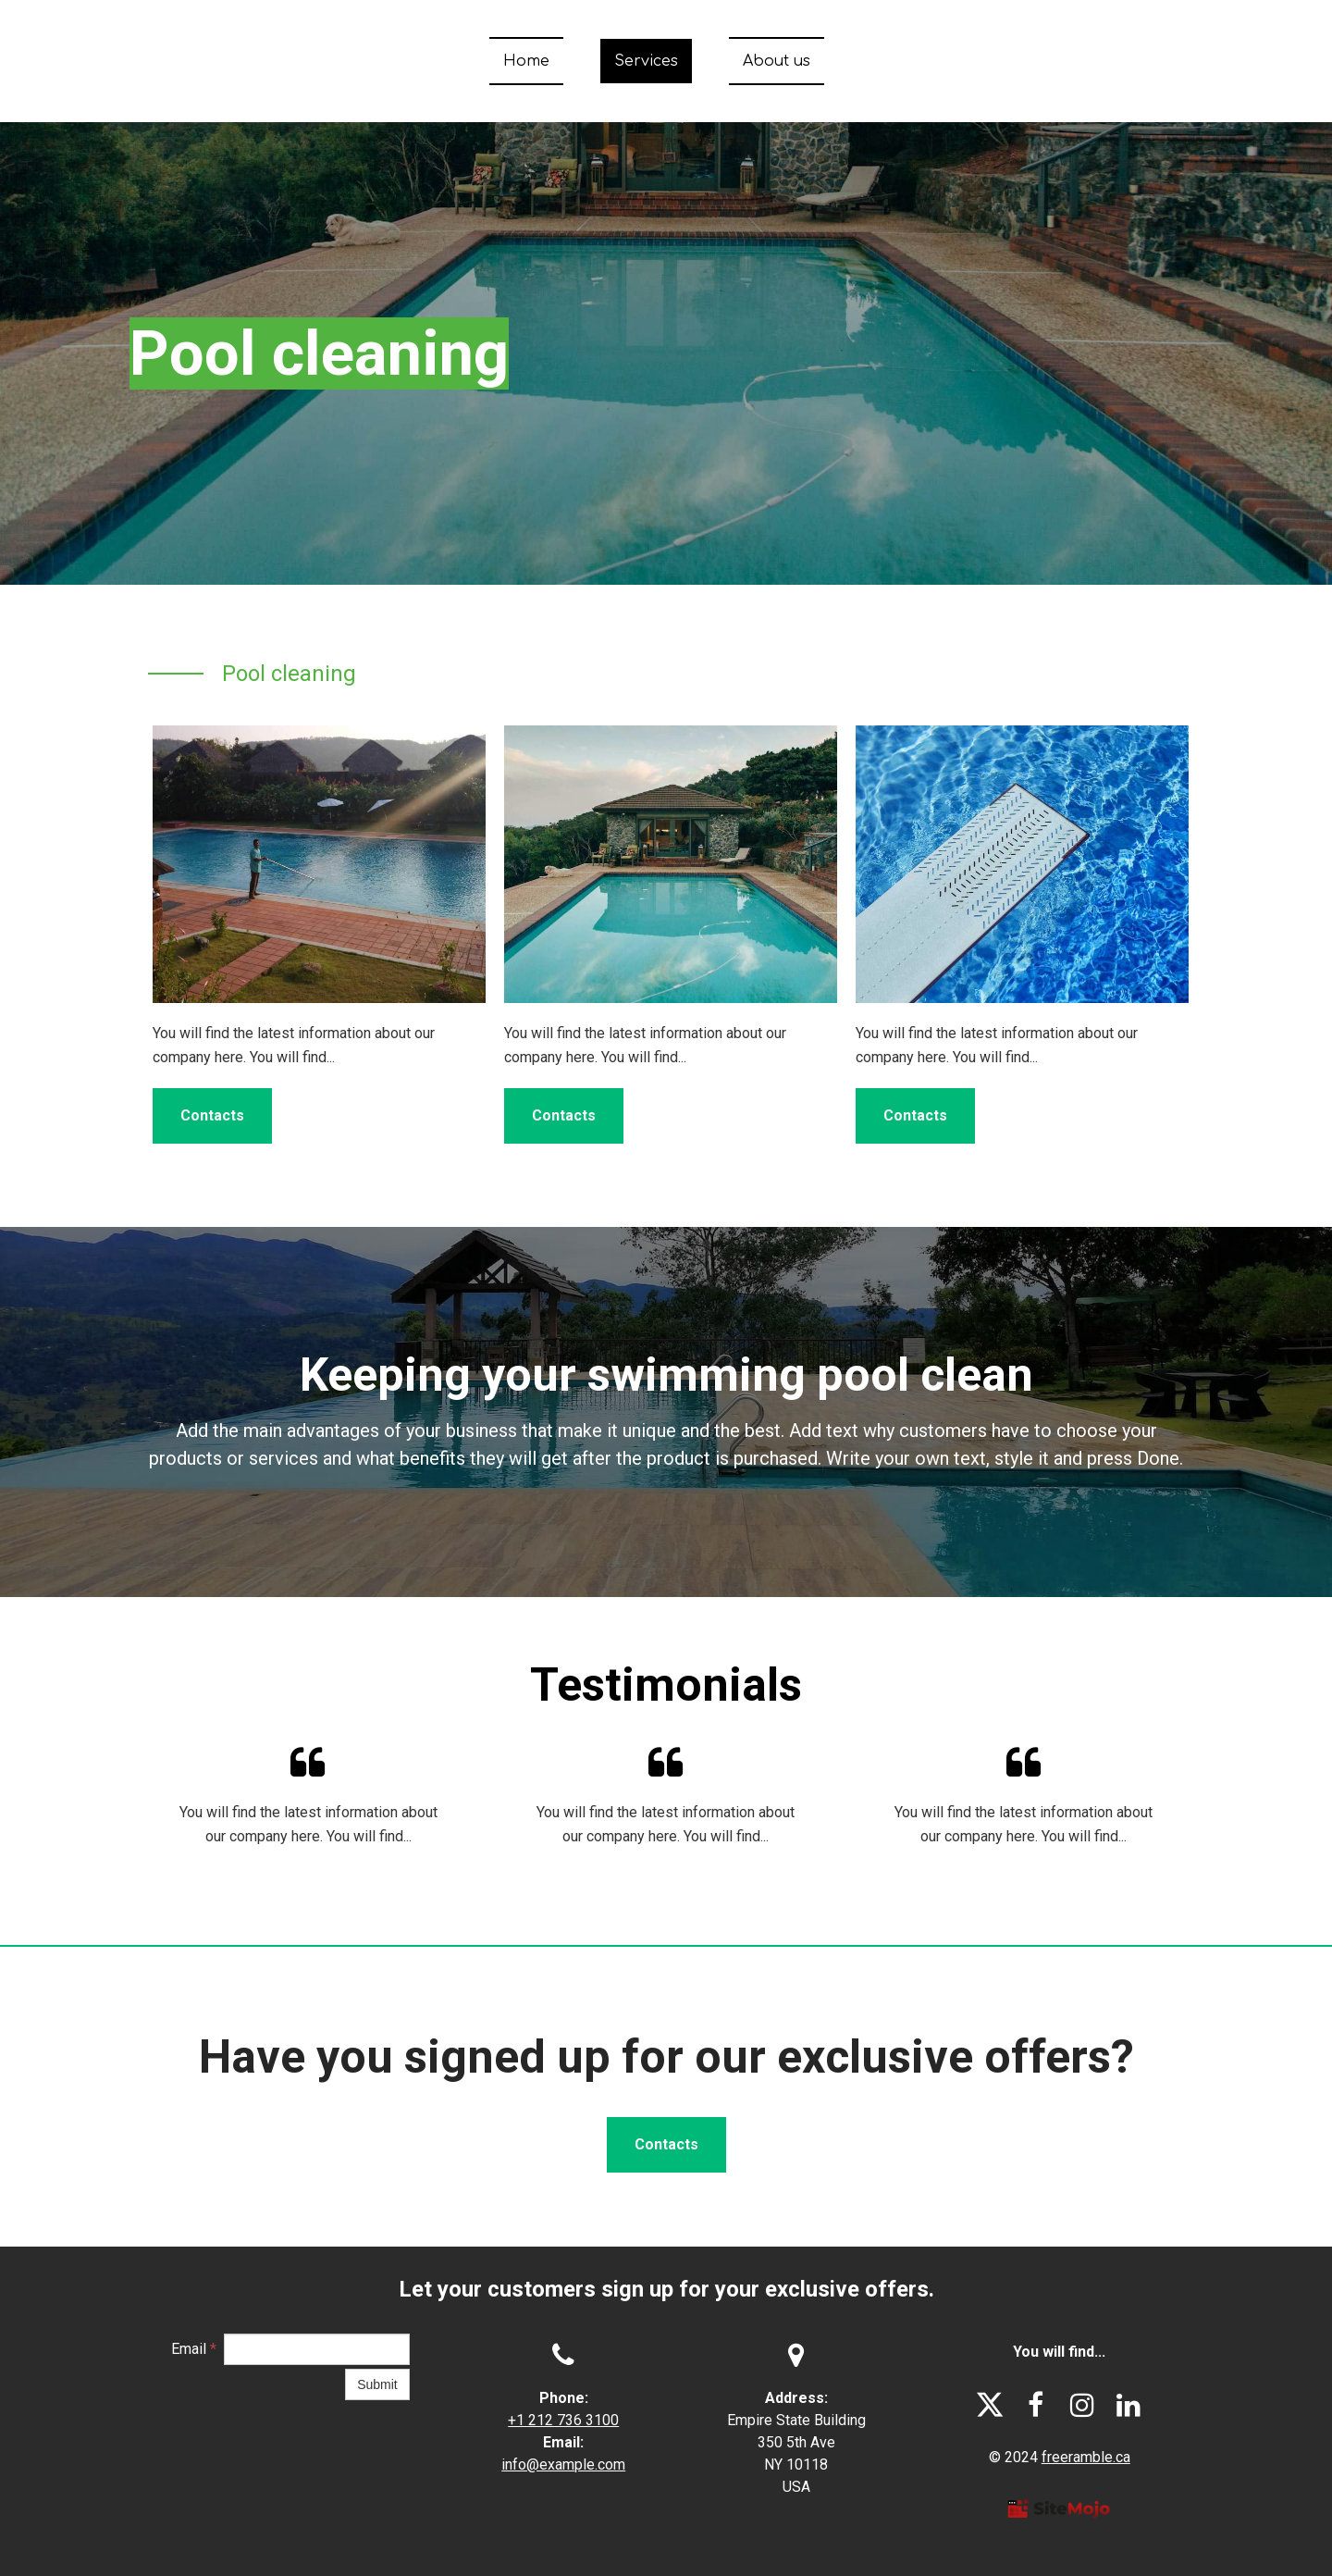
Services (646, 61)
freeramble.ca (1086, 2457)
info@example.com (563, 2464)
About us (776, 61)
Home (526, 61)
